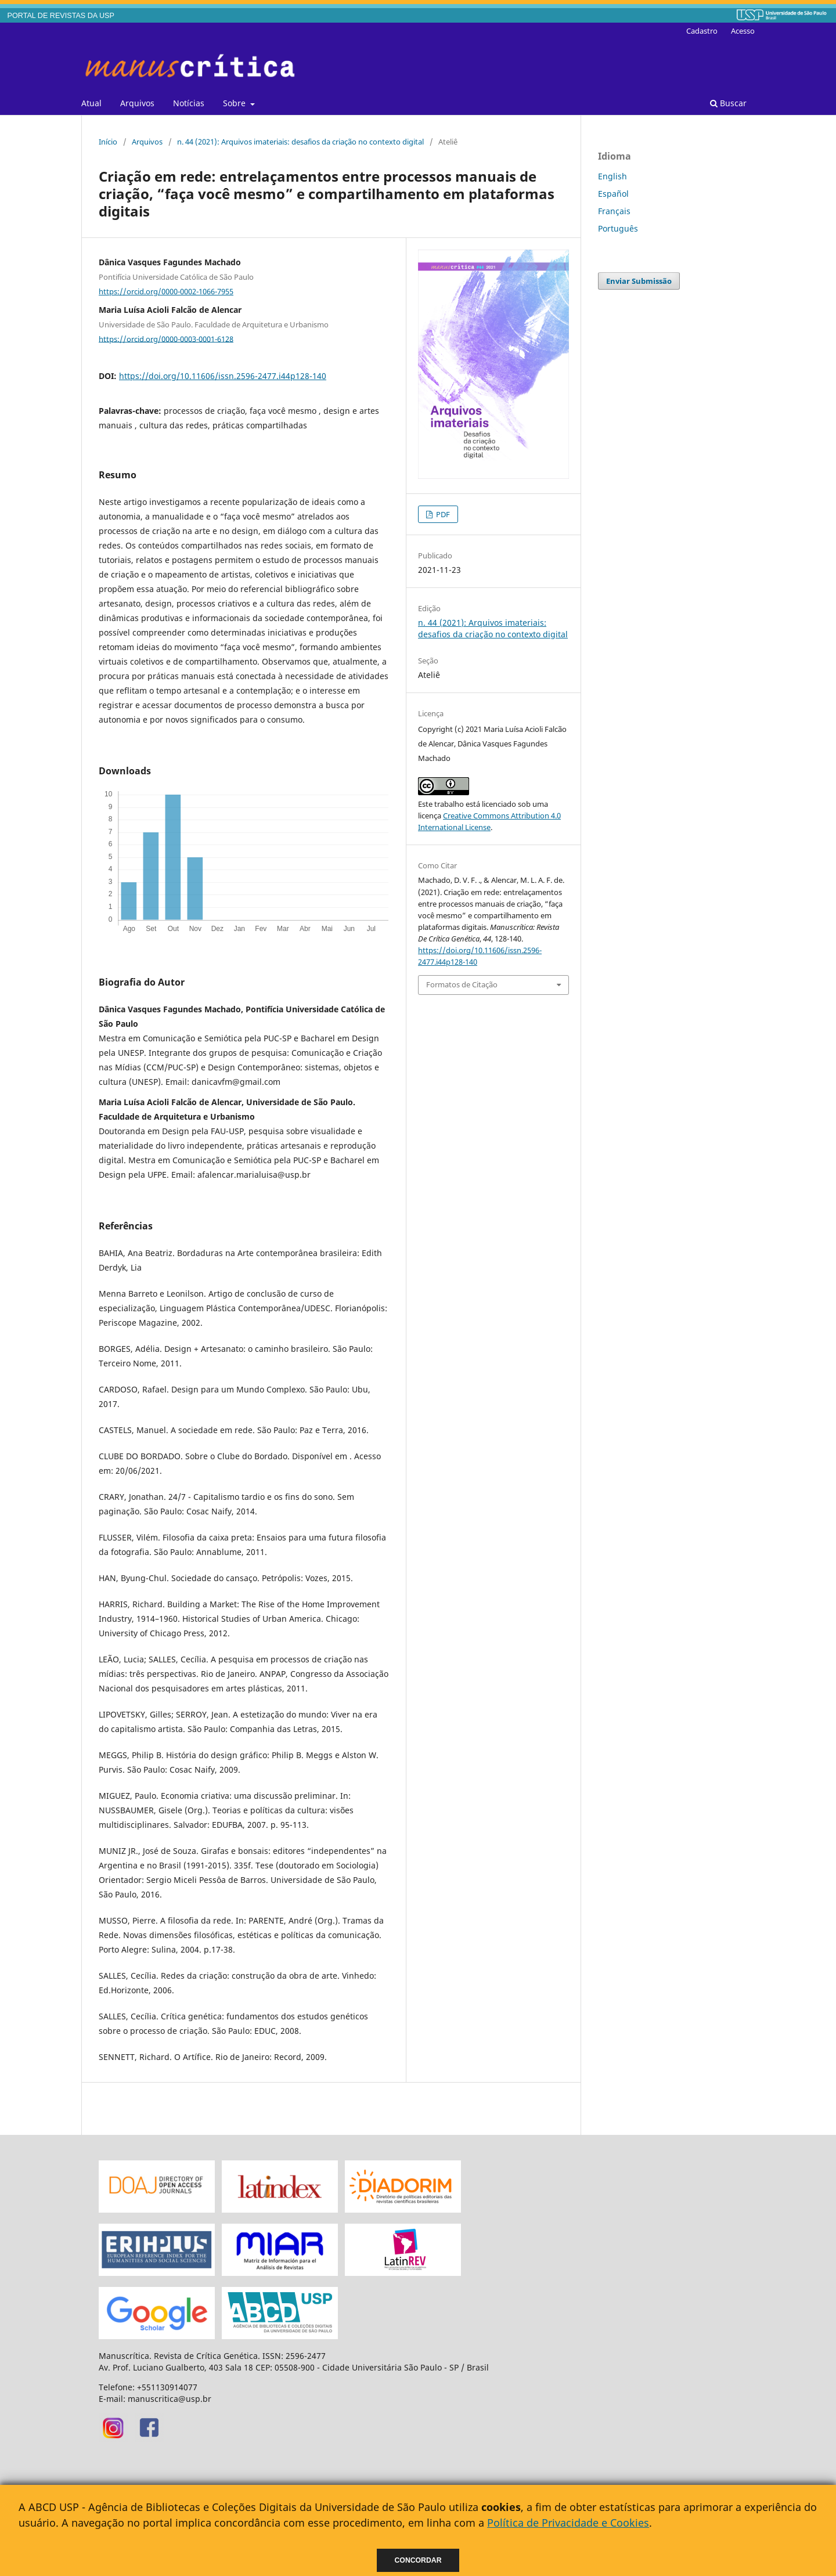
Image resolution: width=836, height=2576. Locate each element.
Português (618, 228)
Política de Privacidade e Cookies (568, 2523)
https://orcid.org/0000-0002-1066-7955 (166, 291)
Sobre (235, 103)
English (612, 176)
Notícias (188, 103)
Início (108, 141)
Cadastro (702, 31)
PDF (442, 514)
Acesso (743, 31)
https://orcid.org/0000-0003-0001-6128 (166, 338)
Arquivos (137, 103)
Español (613, 193)
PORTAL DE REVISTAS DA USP (61, 16)
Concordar (418, 2560)
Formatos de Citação (462, 984)
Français (614, 211)
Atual (91, 103)
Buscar (728, 103)
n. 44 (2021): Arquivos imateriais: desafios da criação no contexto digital (300, 141)
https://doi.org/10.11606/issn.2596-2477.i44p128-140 (222, 375)
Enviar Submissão (639, 281)
